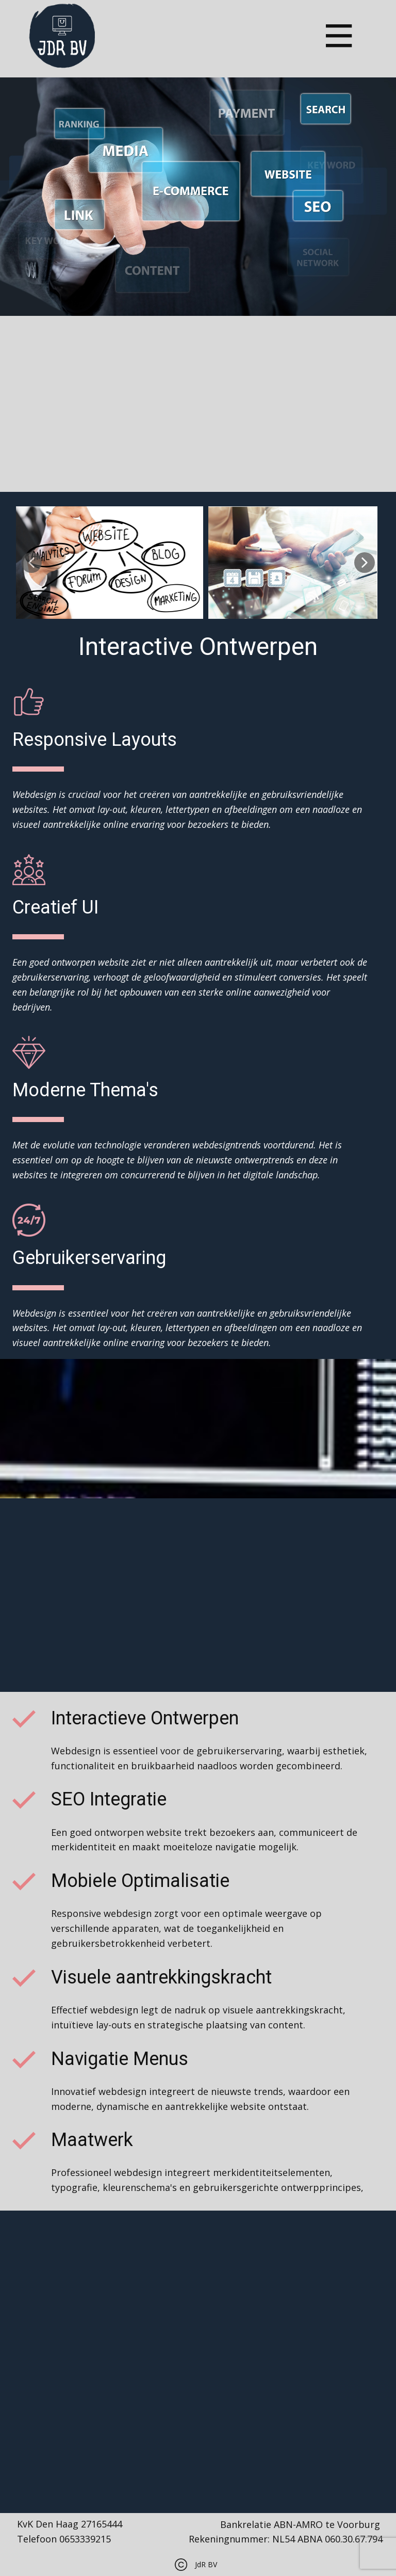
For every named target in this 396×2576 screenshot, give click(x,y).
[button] (31, 562)
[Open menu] (339, 36)
